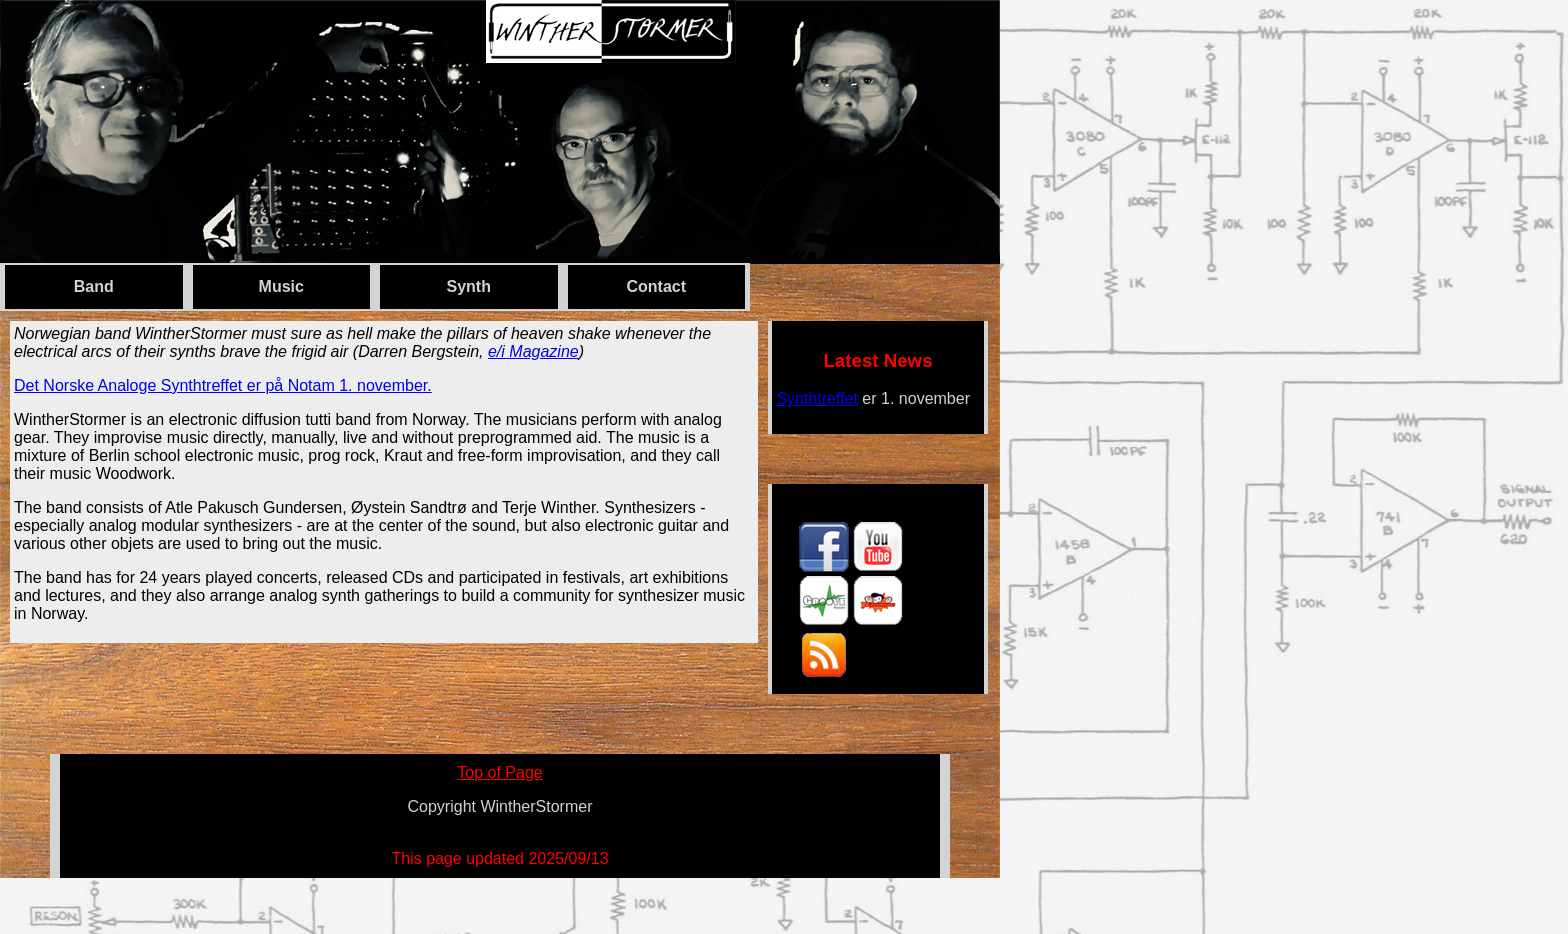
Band (94, 286)
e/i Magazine (533, 351)
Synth (469, 286)
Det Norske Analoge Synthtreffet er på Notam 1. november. (223, 385)
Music (281, 286)
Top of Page (499, 772)
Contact (656, 286)
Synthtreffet (817, 398)
